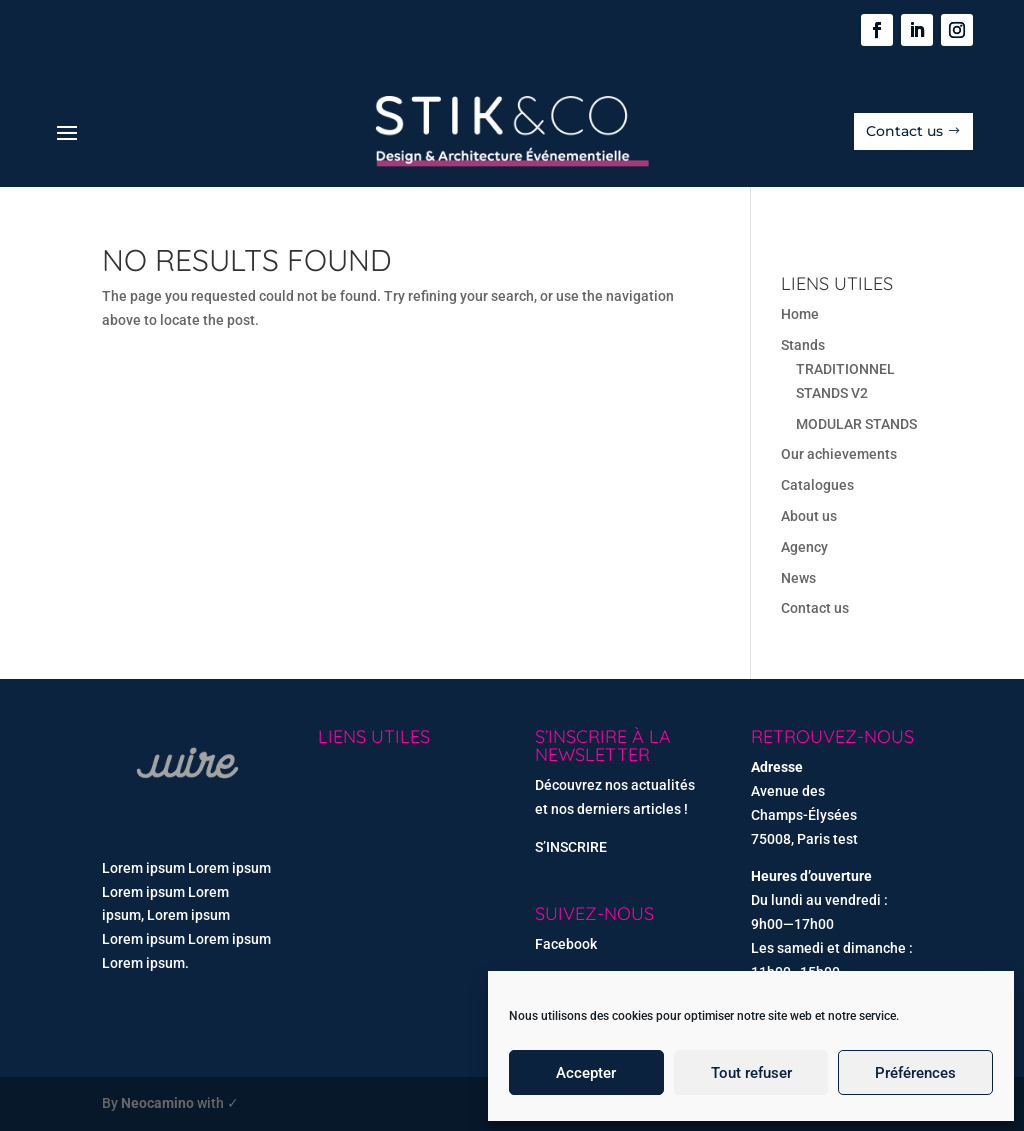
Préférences (915, 1073)
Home (800, 314)
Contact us (904, 131)
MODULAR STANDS (856, 424)
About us (809, 516)
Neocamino (157, 1103)
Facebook (566, 944)
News (798, 578)
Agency (804, 547)
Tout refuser (751, 1073)
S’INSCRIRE (571, 847)
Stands (803, 345)
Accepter (586, 1073)
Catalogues (817, 485)
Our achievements (839, 454)
